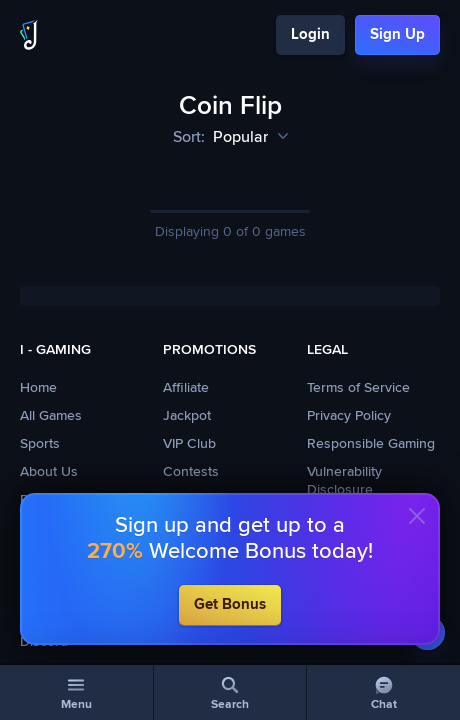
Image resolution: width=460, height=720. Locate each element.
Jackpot (187, 416)
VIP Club (189, 444)
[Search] (230, 692)
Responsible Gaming (371, 444)
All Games (51, 416)
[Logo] (29, 35)
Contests (191, 472)
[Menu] (76, 692)
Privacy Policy (349, 416)
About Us (49, 472)
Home (38, 388)
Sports (40, 444)
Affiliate (186, 388)
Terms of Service (358, 388)
